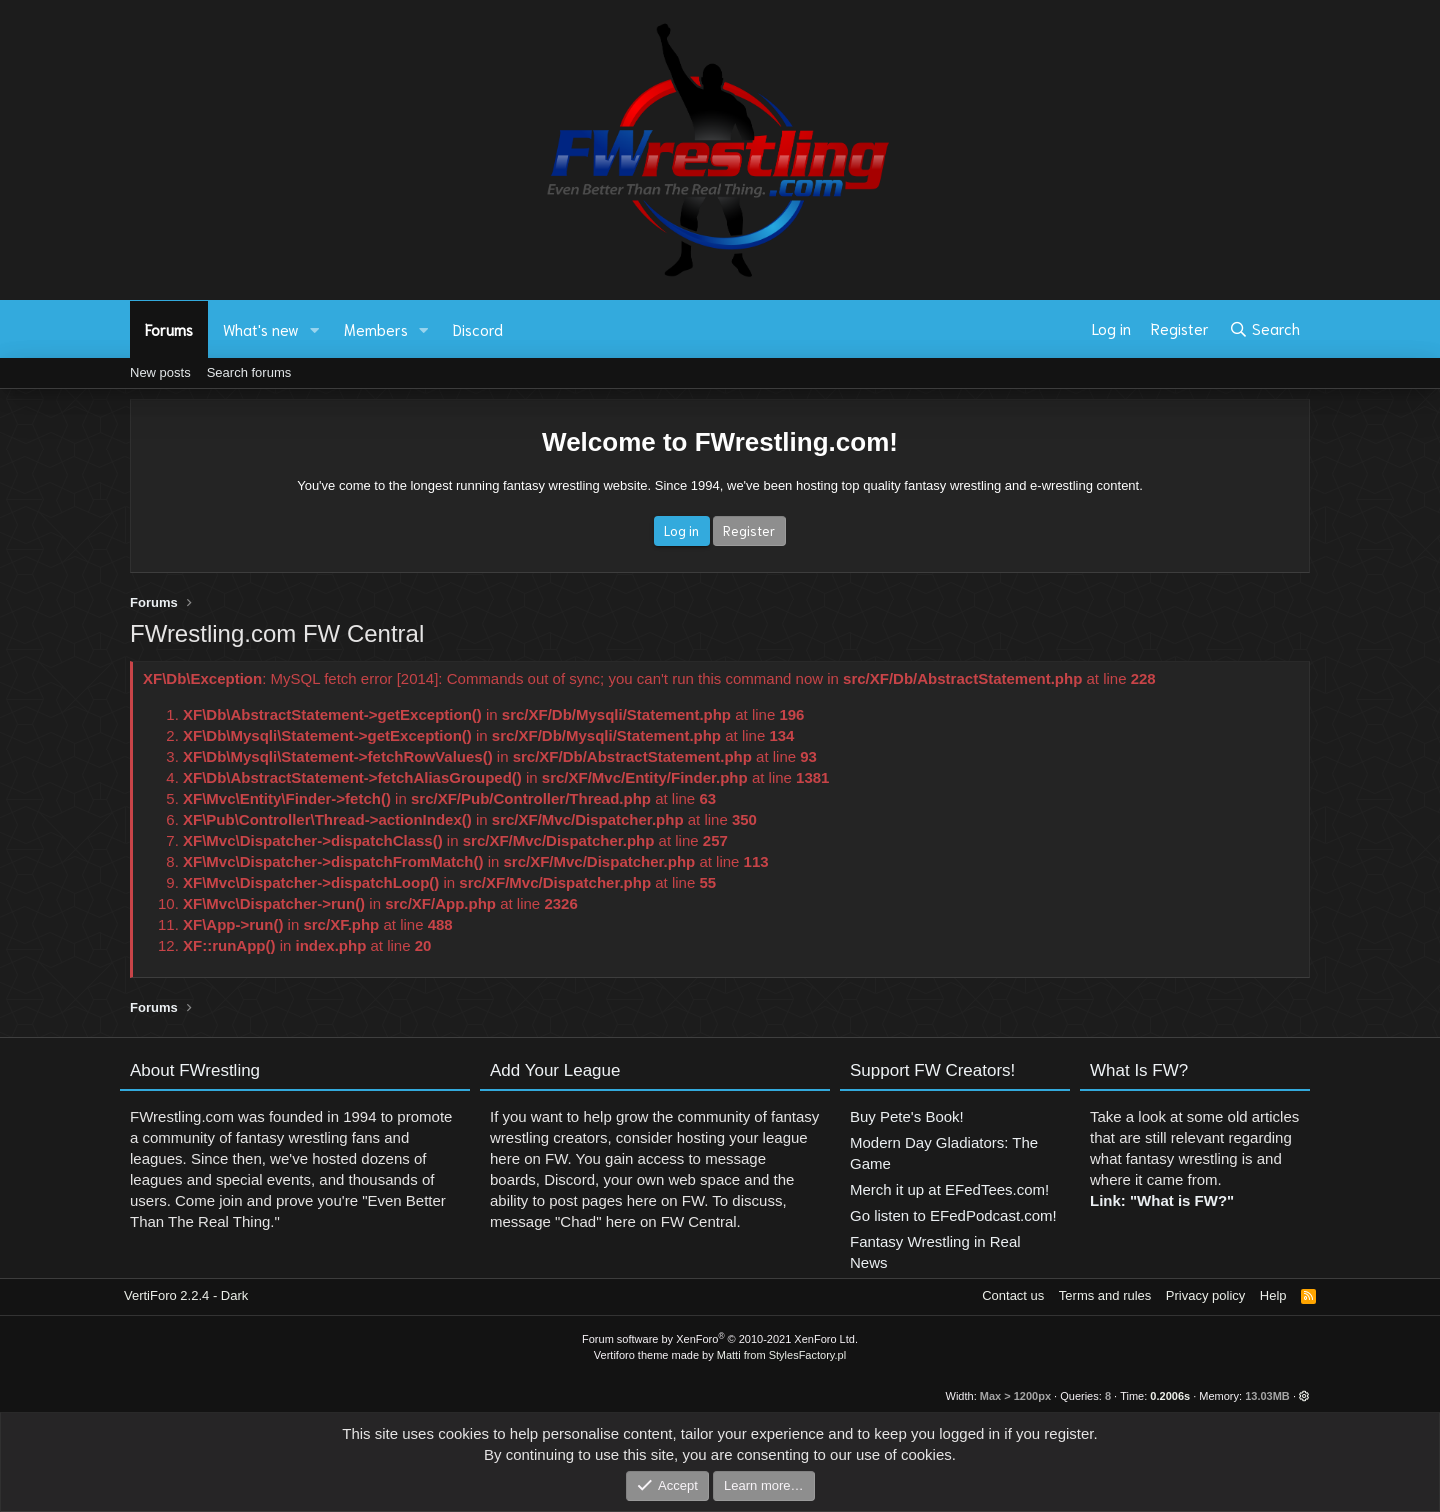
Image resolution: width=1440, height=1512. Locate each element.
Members (376, 329)
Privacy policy (1205, 1295)
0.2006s (1170, 1396)
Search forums (249, 372)
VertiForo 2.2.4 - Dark (186, 1295)
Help (1273, 1295)
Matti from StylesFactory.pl (781, 1355)
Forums (169, 329)
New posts (160, 372)
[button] (315, 329)
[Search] (1264, 329)
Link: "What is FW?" (1162, 1210)
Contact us (1013, 1295)
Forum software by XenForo (720, 1339)
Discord (478, 329)
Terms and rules (1105, 1295)
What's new (261, 329)
